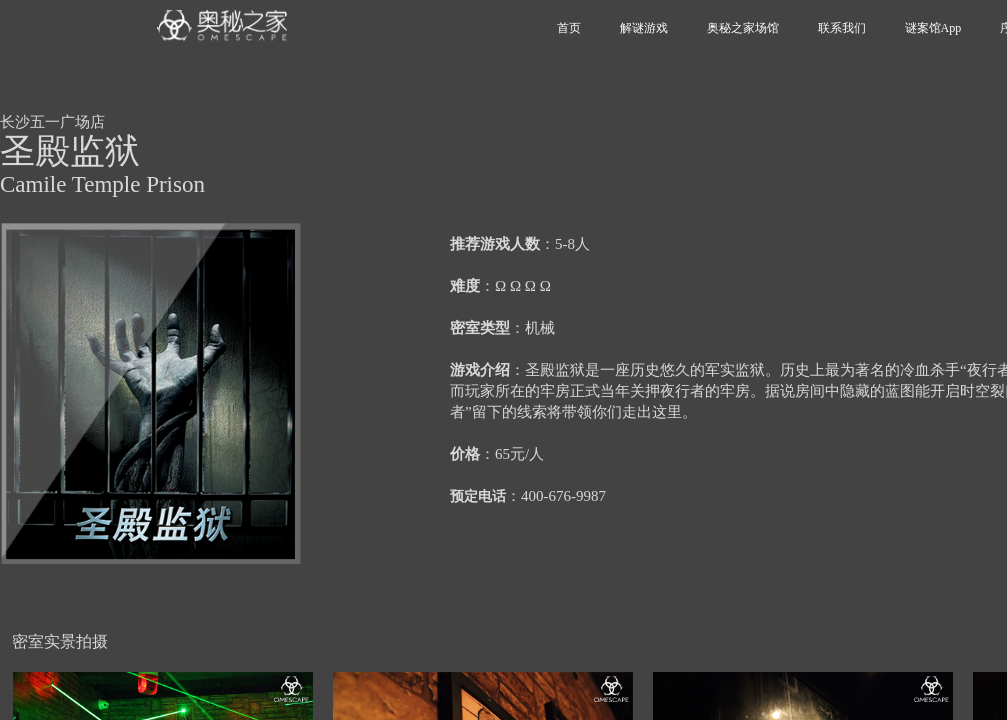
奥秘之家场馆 (743, 28)
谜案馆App (933, 28)
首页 (569, 28)
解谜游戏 (644, 28)
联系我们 (842, 28)
